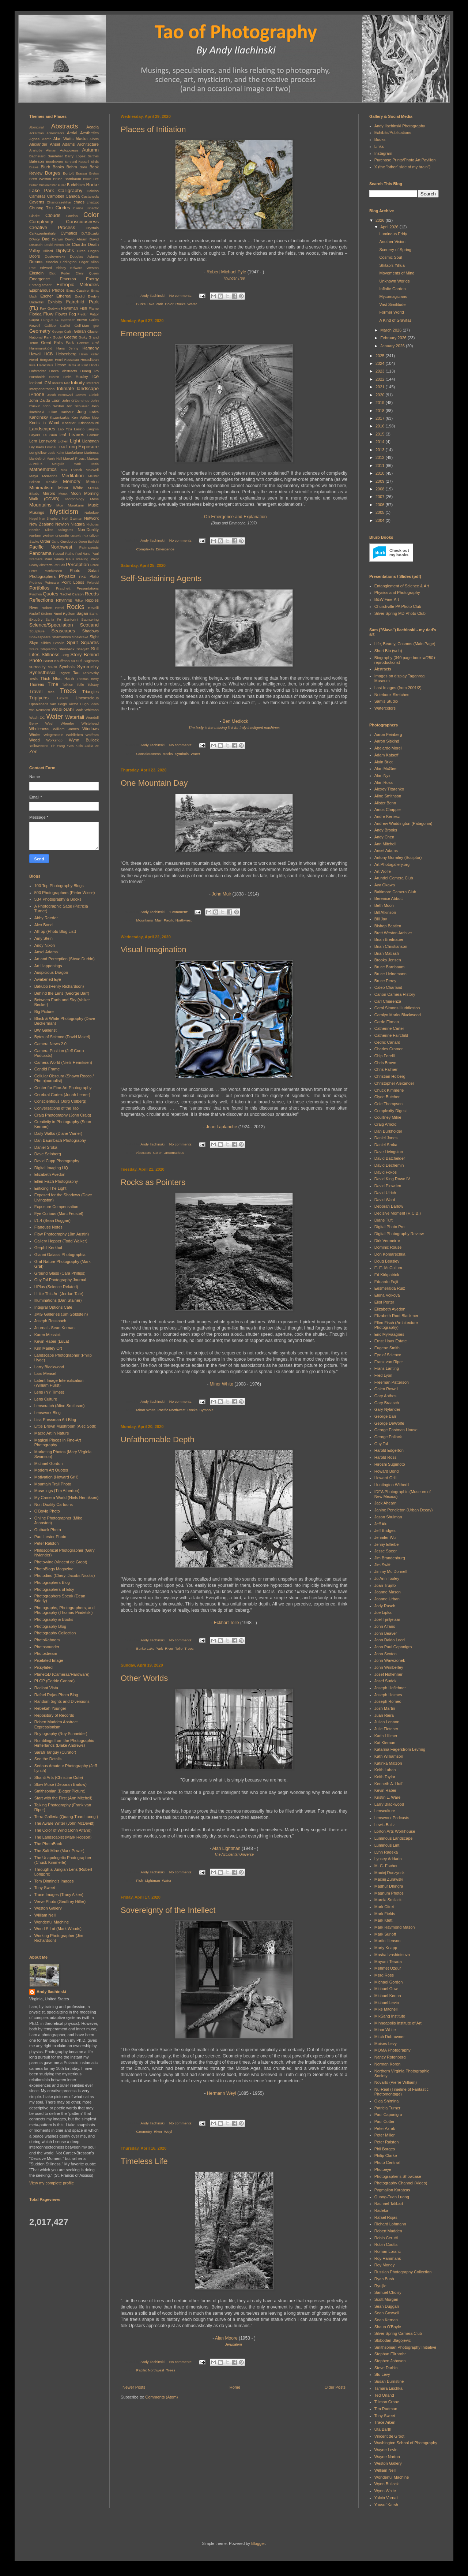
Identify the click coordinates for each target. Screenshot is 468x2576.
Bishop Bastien (387, 926)
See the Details (48, 1759)
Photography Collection (55, 1633)
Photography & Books (53, 1619)
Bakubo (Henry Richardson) (59, 986)
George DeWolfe (389, 1423)
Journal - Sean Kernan (54, 1328)
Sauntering (90, 619)
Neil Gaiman (72, 518)
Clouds (52, 215)
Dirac (81, 251)
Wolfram (92, 735)
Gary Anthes (385, 1396)
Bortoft (68, 173)
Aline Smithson (387, 796)
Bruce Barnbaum (67, 179)
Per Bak (59, 565)
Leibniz (93, 435)
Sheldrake (80, 637)
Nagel (33, 518)
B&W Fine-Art (386, 599)
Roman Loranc (387, 2251)
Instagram (383, 153)
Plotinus (35, 582)
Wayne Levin (385, 2450)
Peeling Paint (87, 559)
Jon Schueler (77, 406)
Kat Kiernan (384, 1743)
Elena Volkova (387, 1295)
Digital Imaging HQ (51, 1168)
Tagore (64, 673)
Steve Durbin (386, 2368)
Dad (45, 239)
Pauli (70, 559)
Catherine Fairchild (391, 1035)
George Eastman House (396, 1430)
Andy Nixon (44, 945)
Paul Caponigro (388, 2114)
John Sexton (53, 406)
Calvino (93, 191)
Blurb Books (52, 167)
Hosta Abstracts (63, 371)
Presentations (88, 588)
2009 (380, 481)
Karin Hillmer (385, 1736)
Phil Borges (384, 2149)
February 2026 (394, 338)
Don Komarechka (389, 1254)
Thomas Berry (88, 679)
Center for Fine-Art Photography (63, 1087)
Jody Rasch (384, 1606)
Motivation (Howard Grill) (56, 1477)
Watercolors (385, 708)
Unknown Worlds (394, 281)
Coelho (72, 216)
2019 (380, 402)
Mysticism (64, 511)
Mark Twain (86, 464)
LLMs (61, 447)
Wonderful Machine (51, 1922)
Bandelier (55, 156)
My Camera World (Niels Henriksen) (66, 1497)
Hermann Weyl (221, 2093)
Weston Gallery (48, 1908)
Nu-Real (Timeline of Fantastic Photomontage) (401, 2091)
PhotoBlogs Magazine (53, 1569)
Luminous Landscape (393, 1838)
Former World (391, 312)
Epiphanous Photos (47, 290)
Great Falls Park (57, 342)
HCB (48, 354)
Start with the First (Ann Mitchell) (63, 1798)
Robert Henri (53, 608)
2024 (380, 363)
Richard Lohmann (390, 2224)
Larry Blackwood (49, 1367)
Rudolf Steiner (40, 614)
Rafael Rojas (385, 2217)
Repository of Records (54, 1715)
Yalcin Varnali (386, 2497)
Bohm (72, 167)
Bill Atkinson (385, 912)
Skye (33, 642)
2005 (380, 512)
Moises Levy (385, 2043)
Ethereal (63, 296)
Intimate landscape (78, 388)
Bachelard (37, 156)
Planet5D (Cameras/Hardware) (62, 1674)
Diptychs (65, 250)
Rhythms (64, 600)
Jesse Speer (385, 1551)
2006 (380, 504)
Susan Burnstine (389, 2381)
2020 (380, 395)
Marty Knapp (385, 1947)
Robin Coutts (386, 2244)
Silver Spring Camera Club (398, 2333)
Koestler (68, 423)
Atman (51, 150)
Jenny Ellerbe (386, 1544)
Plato (94, 576)
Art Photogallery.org (392, 864)
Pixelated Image (48, 1660)
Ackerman (36, 133)
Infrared (92, 383)
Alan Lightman (226, 1848)
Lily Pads (36, 447)
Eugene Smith (387, 1348)
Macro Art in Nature (51, 1433)
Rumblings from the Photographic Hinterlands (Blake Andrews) (64, 1742)
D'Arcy (34, 239)
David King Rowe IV (392, 1179)
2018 (380, 410)
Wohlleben (74, 735)
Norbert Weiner (41, 536)
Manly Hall (54, 458)
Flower (61, 314)
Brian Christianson (390, 946)
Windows (90, 728)
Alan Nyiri (383, 775)
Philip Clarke (385, 2155)
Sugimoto (91, 661)
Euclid (79, 296)
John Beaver (385, 1633)
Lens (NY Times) (49, 1392)
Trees (189, 1648)
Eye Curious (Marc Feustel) (58, 1213)
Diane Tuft (383, 1220)
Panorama (40, 553)
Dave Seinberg (47, 1154)
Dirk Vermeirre (387, 1240)
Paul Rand (82, 554)
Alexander (38, 144)
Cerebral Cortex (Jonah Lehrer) (62, 1094)
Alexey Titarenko (389, 789)
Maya (33, 476)
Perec (94, 565)
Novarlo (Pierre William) (395, 2082)
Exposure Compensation (56, 1206)
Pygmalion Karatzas (392, 2190)
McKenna (49, 476)
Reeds (92, 594)
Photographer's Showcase (397, 2176)
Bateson (36, 161)
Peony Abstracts (41, 565)
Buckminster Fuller (52, 185)
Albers (94, 139)
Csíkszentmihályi (42, 233)
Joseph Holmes (388, 1695)
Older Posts (335, 2387)
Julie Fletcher (386, 1729)
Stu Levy (382, 2374)
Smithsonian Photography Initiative (405, 2347)
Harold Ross (385, 1457)
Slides (46, 643)
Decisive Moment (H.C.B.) (397, 1213)
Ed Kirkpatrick (386, 1274)
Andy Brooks (385, 830)
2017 (380, 418)
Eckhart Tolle (226, 1622)
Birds (95, 162)
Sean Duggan (386, 2306)
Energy (92, 279)
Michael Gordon (48, 1463)
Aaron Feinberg (388, 734)
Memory (71, 481)
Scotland (89, 625)
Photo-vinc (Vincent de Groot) (60, 1562)
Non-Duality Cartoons (53, 1504)
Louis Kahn (56, 453)
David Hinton (54, 245)
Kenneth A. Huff (388, 1783)
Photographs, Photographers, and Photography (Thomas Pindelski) (64, 1610)
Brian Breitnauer (389, 939)
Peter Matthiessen (45, 571)
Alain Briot (383, 762)
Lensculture (384, 1811)
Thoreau (36, 684)
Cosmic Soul (390, 257)
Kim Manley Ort (48, 1348)
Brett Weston (40, 179)
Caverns (36, 202)
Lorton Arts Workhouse (394, 1831)
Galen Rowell (386, 1389)
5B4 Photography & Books (58, 899)
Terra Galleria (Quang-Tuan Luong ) (66, 1816)
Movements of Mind (396, 273)
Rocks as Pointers (153, 1182)
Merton (92, 481)
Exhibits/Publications (392, 132)
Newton (62, 524)
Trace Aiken (385, 2422)
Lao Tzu (65, 429)
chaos (79, 202)
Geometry (144, 2132)
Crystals (92, 228)
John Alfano (385, 1626)
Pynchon (35, 594)
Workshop (54, 740)
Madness (91, 452)
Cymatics (69, 233)
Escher (46, 296)
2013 (380, 450)
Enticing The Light (50, 1188)
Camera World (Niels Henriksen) (63, 1062)
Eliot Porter (59, 273)
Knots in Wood (44, 422)
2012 (380, 457)
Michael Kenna (387, 1995)
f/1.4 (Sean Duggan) (52, 1220)
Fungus (47, 320)
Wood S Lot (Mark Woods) (58, 1928)
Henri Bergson (41, 360)
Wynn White (385, 2491)
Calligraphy (70, 190)
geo (96, 326)
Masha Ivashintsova (392, 1954)
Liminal (50, 447)
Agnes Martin (40, 139)
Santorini (71, 619)
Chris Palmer (386, 1069)
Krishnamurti (89, 423)
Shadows (90, 631)
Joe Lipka (383, 1612)
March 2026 (391, 330)
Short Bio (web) (388, 650)
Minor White (221, 1384)
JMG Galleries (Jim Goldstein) (61, 1314)
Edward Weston (84, 268)
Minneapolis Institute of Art (398, 2023)
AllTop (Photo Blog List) (55, 931)
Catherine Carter (389, 1028)
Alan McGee (385, 768)
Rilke (79, 600)
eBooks (52, 262)
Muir (158, 920)
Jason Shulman (388, 1517)
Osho (55, 541)
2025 (380, 356)
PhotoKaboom (47, 1640)
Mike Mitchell (386, 2009)
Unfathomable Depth (158, 1439)
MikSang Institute (389, 2016)
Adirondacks (55, 133)
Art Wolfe (382, 871)
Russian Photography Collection (403, 2272)
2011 (380, 465)
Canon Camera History (394, 994)
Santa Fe (53, 619)
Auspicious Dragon (51, 972)
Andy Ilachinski (51, 1991)
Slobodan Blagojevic (392, 2340)
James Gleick (87, 395)
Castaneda (90, 196)
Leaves (76, 434)
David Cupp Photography (56, 1161)
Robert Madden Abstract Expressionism (56, 1724)
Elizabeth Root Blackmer (396, 1315)
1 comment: (179, 912)
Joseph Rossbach (50, 1321)
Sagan (82, 613)
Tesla (33, 679)
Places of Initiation (153, 129)
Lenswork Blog (47, 1412)
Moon (76, 493)
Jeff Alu (381, 1524)
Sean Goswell (386, 2313)
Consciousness (148, 754)
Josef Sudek (385, 1681)
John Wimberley (388, 1667)
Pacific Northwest (178, 920)
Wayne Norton (387, 2457)
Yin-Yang (57, 746)
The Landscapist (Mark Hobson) (63, 1837)
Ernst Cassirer (78, 290)
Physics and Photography (397, 592)
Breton (94, 173)
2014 (380, 442)
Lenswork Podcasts (391, 1818)
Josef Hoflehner (388, 1674)
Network (91, 518)
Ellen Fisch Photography (56, 1181)
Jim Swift (382, 1565)
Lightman (152, 1880)
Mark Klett (383, 1920)
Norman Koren (387, 2064)
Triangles (90, 691)
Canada (73, 196)
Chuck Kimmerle (389, 1090)
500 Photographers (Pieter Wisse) (64, 892)
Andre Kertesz (387, 816)
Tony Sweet (44, 1887)
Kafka (94, 412)
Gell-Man (81, 326)
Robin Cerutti (386, 2238)
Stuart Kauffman (57, 661)
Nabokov (91, 513)
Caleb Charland (388, 987)
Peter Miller (384, 2135)
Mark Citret (384, 1906)
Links (379, 146)
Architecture (88, 144)
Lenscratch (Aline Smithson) (59, 1405)
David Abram (76, 239)
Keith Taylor (384, 1777)
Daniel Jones (386, 1138)
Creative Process (52, 227)
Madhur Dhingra (388, 1886)
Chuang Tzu (41, 208)
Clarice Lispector (86, 208)
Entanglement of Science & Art (401, 586)
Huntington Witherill (391, 1485)
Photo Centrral (387, 2162)
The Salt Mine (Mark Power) (59, 1850)
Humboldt (37, 377)
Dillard (48, 251)
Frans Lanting (386, 1368)
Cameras (37, 196)
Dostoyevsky (55, 256)
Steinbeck (66, 649)
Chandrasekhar (59, 202)
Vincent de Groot (389, 2436)
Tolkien (67, 685)
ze (97, 746)
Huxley (82, 376)
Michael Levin (386, 2002)
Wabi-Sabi (62, 709)
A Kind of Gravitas (395, 320)
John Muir (221, 894)
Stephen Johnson (390, 2361)
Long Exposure (82, 446)
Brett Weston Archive (393, 933)
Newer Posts (133, 2387)
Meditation (72, 475)
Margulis (58, 464)
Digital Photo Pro (389, 1227)
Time (53, 684)
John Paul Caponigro (393, 1647)
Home (235, 2387)
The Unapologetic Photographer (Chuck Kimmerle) (62, 1860)
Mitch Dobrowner (389, 2036)
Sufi (79, 661)
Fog (72, 314)
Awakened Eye (47, 979)
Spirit (72, 642)
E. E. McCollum (388, 1267)
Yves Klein (75, 746)
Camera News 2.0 (50, 1044)
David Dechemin (389, 1165)
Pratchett (63, 588)
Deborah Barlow (388, 1206)
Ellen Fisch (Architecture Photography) (396, 1325)
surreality (37, 667)
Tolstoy (93, 685)
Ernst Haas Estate (390, 1341)
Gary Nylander (387, 1409)
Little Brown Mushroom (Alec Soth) (65, 1426)
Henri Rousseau (67, 360)
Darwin (57, 239)
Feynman (69, 308)
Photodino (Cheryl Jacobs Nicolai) (64, 1575)
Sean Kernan (386, 2320)
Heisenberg (66, 354)
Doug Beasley (387, 1261)
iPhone (36, 394)
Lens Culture (45, 1399)
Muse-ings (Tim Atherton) (56, 1490)
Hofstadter (37, 371)
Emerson (68, 279)
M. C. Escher (386, 1865)
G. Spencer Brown (71, 320)
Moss (94, 499)
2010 (380, 473)
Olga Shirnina (386, 2101)
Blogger (258, 2543)
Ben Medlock (235, 721)
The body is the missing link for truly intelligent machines (234, 728)
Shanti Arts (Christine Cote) (58, 1777)
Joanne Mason (387, 1592)
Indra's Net (61, 383)
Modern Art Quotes (51, 1470)
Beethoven (54, 162)
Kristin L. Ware (387, 1797)
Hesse (60, 365)
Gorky (83, 337)
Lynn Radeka (386, 1852)
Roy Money (384, 2265)
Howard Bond (386, 1471)
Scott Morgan (386, 2299)
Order (45, 541)
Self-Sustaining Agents (161, 578)
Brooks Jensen (387, 960)
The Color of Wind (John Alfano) (63, 1830)
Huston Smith (60, 377)
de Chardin (75, 244)
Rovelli (93, 608)
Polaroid (93, 582)
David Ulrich (385, 1192)
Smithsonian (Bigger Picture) (60, 1791)
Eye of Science (387, 1355)
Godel (58, 337)
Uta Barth (382, 2429)
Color (169, 304)
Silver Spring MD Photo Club (400, 613)
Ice (95, 376)
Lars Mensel (45, 1373)
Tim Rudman (385, 2409)
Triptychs (39, 697)
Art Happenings (48, 966)
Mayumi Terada (388, 1961)
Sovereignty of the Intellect (168, 1910)
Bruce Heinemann (390, 974)
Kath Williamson (388, 1756)
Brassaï (81, 173)
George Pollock (388, 1437)
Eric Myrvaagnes (389, 1334)
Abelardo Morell (388, 748)
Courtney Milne (387, 1117)
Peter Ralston (46, 1543)
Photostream (45, 1653)
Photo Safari (84, 570)
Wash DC (37, 717)
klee (95, 417)
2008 (380, 489)
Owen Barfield (89, 541)
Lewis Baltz (384, 1824)
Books (380, 139)
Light (75, 441)
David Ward (384, 1199)
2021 (380, 387)
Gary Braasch (386, 1403)
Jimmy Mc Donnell (390, 1571)
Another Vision (392, 241)
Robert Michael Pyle (226, 271)
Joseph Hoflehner (390, 1688)
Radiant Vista (46, 1688)
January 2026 (393, 346)
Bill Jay (380, 919)
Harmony (90, 348)
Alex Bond (43, 925)
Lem (33, 441)
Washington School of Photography (405, 2443)
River (169, 1648)
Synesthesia (42, 672)
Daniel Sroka (45, 1147)
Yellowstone (38, 746)
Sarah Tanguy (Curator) (55, 1752)
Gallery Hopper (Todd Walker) (60, 1241)
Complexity (145, 549)
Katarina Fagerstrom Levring (399, 1749)
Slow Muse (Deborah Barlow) (60, 1784)
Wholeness (39, 728)
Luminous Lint (387, 1845)
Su (73, 661)
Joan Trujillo (385, 1585)
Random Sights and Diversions (62, 1701)
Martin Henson (387, 1940)
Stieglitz (82, 649)
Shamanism (61, 637)
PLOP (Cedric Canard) (54, 1681)
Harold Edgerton (389, 1450)
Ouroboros (69, 541)
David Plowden (387, 1186)
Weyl (168, 2132)
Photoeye (382, 2169)
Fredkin (83, 314)
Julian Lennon (387, 1722)
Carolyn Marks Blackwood (397, 1015)
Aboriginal (36, 127)
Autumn (90, 150)
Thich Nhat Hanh (57, 678)
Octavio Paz (79, 536)
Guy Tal (381, 1444)
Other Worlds (144, 1678)
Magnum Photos (389, 1893)
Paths (69, 554)
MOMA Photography (392, 2050)
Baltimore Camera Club (395, 892)
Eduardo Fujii (386, 1281)
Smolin (58, 643)
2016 (380, 426)
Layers (34, 435)
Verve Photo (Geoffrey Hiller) (60, 1901)
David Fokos (385, 1172)
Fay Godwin (50, 308)
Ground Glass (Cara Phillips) (60, 1273)
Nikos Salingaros (59, 530)
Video (95, 704)
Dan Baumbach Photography (60, 1140)
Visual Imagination (153, 949)
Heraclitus (45, 365)
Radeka (381, 2210)
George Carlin (62, 331)
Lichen (63, 441)
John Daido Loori (44, 400)
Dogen (93, 251)
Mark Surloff (385, 1934)
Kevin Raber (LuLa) (51, 1341)
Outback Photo (47, 1530)
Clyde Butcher (387, 1097)
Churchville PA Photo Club (397, 606)
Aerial (72, 133)
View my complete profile (51, 2183)
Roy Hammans (387, 2258)
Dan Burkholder (388, 1131)
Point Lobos (72, 582)
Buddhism (76, 185)
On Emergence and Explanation (235, 516)
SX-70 (52, 667)
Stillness (50, 654)
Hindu (94, 365)
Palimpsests (89, 547)
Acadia (92, 127)
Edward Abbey (53, 268)
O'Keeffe (62, 536)
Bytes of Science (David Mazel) (62, 1037)
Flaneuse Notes (48, 1227)
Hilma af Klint (78, 365)
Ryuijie (380, 2286)
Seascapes (63, 630)
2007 (380, 496)
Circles (63, 207)
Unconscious (173, 1153)
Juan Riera (384, 1715)
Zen (33, 751)
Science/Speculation (51, 625)
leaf (63, 435)
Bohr (83, 167)
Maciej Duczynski (389, 1872)
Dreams (36, 261)
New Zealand (41, 524)
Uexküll (62, 698)
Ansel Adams (62, 144)
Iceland (35, 383)
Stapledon (49, 649)
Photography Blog (50, 1626)
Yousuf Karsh (386, 2504)
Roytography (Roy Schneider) (60, 1733)
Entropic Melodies (77, 284)
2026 (380, 220)
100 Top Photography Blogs (59, 885)
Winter (35, 734)
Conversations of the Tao (56, 1108)
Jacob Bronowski (60, 395)
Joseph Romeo (387, 1701)
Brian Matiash (386, 953)
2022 (380, 379)
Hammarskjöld (40, 348)
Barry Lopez (75, 156)
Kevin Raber (385, 1790)
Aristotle (35, 150)
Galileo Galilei (57, 326)
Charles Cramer (388, 1049)
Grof (95, 343)
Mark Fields (384, 1913)
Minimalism (41, 487)
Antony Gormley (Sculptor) (398, 857)
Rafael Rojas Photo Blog (56, 1695)
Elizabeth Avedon (49, 1174)
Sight (94, 637)
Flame (94, 308)
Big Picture (44, 1011)
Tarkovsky (91, 673)
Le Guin (50, 435)
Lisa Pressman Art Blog (55, 1419)
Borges (52, 173)
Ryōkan (69, 614)
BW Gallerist (45, 1030)
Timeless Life (144, 2161)
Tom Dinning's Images (54, 1881)
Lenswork (47, 441)
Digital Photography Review (399, 1233)
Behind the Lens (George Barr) (61, 993)
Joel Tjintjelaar (387, 1619)
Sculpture (37, 631)
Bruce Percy (385, 981)
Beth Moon (384, 905)
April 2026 (390, 227)
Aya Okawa (384, 885)
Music (93, 505)
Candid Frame (47, 1069)
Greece (82, 343)
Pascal (58, 554)
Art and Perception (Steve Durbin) (64, 959)
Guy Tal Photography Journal (60, 1280)
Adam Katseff (386, 755)
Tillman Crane (386, 2402)
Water (192, 304)
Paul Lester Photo (50, 1536)
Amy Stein (43, 938)
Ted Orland (384, 2395)
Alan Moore (226, 2338)
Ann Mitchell (385, 844)
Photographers (42, 576)
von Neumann (39, 710)
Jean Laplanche (221, 1126)
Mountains (144, 920)
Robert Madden (388, 2231)
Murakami (76, 505)
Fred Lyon (383, 1375)
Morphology (74, 499)
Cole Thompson (388, 1104)
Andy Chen (384, 837)
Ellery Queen (87, 273)
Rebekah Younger (50, 1708)
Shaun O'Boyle (387, 2327)
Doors (34, 256)
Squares (90, 642)
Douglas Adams (84, 256)
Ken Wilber (80, 417)
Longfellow (37, 452)
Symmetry (88, 666)
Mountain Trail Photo (52, 1484)
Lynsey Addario (388, 1859)
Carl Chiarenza (387, 1001)
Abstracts (143, 1153)
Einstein (36, 273)
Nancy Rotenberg (390, 2057)
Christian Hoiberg (389, 1076)
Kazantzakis (59, 417)
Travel (35, 691)
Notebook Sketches (391, 694)
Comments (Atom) (161, 2397)
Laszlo (79, 429)
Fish (139, 1880)
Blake (33, 167)
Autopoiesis (69, 150)
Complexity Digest (390, 1110)
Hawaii (35, 354)
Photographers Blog (52, 1582)
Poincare (52, 582)
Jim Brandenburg (389, 1558)
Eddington (68, 262)
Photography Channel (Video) (400, 2183)
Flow (48, 314)
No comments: (181, 296)
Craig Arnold (385, 1124)
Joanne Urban (387, 1599)
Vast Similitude (392, 304)
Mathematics (43, 469)
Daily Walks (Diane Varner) (58, 1133)
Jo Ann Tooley (386, 1578)
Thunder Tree (234, 278)
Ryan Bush (384, 2279)
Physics (67, 576)
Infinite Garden (392, 289)
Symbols (182, 754)
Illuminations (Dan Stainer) (58, 1300)
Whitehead (90, 723)
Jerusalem (234, 2345)
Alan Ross (383, 782)
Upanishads (38, 704)
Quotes (50, 594)
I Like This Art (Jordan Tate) (58, 1293)
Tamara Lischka (388, 2388)
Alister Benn (385, 803)
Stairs (33, 649)
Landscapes (42, 428)
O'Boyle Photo (47, 1511)
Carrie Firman (386, 1022)
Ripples (92, 600)
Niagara (78, 524)
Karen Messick (47, 1334)
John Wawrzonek (389, 1660)
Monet (62, 494)
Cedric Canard (387, 1042)
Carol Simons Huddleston (397, 1008)
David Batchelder (389, 1158)
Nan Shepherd (49, 518)
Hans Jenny (67, 348)
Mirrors (49, 493)
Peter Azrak (384, 2128)
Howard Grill (385, 1478)
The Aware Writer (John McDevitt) (64, 1823)
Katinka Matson (388, 1763)
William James (66, 729)
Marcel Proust (74, 458)
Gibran (80, 331)
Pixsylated (43, 1667)
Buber (33, 185)
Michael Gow (386, 1988)
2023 (380, 371)
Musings (36, 512)
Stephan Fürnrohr (390, 2354)
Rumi (57, 614)
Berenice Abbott (388, 898)
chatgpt (93, 202)
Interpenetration (41, 389)
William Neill (45, 1915)
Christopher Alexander (394, 1083)
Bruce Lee (91, 179)
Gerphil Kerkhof (48, 1247)
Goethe (70, 337)
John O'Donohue (76, 401)
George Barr (385, 1416)
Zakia (88, 746)
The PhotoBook (48, 1844)
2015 (380, 434)
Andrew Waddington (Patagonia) (403, 823)
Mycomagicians (393, 296)
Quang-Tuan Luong (391, 2197)
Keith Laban (385, 1770)
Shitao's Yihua (391, 265)
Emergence (141, 333)
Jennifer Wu (385, 1537)
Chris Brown (385, 1063)
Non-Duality (88, 529)
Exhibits (55, 302)
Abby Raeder (46, 918)
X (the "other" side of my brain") (402, 167)
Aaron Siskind (386, 741)
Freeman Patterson (391, 1382)
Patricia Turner (387, 2108)
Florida (35, 314)
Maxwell (92, 470)
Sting (65, 655)
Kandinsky (38, 417)
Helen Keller (89, 354)
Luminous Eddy (393, 234)
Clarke (34, 216)
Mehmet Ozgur (387, 1968)
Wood (34, 740)
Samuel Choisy (387, 2292)
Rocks (180, 304)
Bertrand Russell (77, 162)
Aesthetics (89, 133)
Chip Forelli (384, 1056)
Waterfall (74, 717)
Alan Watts (63, 139)
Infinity (78, 382)
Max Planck (71, 470)
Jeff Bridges (385, 1530)
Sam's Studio (386, 701)
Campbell (55, 196)
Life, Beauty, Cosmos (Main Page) (404, 644)
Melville (51, 482)
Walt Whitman (87, 710)
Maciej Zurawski (388, 1879)
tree (51, 692)
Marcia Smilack (388, 1900)
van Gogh (58, 704)
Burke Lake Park (149, 304)
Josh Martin (384, 1708)
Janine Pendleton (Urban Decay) (403, 1510)
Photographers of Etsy (54, 1589)
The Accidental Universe (234, 1854)
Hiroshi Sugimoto (389, 1464)
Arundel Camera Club (393, 878)
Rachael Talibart (388, 2203)
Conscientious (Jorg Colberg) (60, 1101)
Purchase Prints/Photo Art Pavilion (405, 160)
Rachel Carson (72, 594)
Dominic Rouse (388, 1247)
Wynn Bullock (84, 740)
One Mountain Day (154, 783)
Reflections (41, 600)
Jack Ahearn (385, 1503)
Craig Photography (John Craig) (62, 1115)
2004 (380, 520)
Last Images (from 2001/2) (398, 687)
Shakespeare (39, 637)
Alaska (82, 139)
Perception (77, 564)
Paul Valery (54, 559)
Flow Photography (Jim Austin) (61, 1234)
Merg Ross (384, 1975)
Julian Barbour (60, 412)
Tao (76, 672)
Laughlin (93, 429)
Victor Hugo (78, 704)
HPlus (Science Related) (56, 1287)
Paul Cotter (384, 2121)
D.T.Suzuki (90, 233)
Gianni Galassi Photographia (60, 1254)
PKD (82, 577)
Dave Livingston (388, 1151)
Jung (81, 412)
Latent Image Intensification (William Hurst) (59, 1382)
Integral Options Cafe (53, 1307)
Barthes (93, 156)
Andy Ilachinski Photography (399, 126)
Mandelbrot (37, 458)
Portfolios (39, 588)
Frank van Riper (388, 1362)
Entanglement (40, 285)
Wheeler (67, 723)
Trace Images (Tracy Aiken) (58, 1894)
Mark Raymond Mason (394, 1927)
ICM (47, 383)
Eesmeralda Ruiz (389, 1288)
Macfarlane (74, 452)
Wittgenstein (53, 735)
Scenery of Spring (395, 249)
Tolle (178, 1648)
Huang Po (89, 371)
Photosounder (47, 1647)
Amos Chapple (387, 809)
